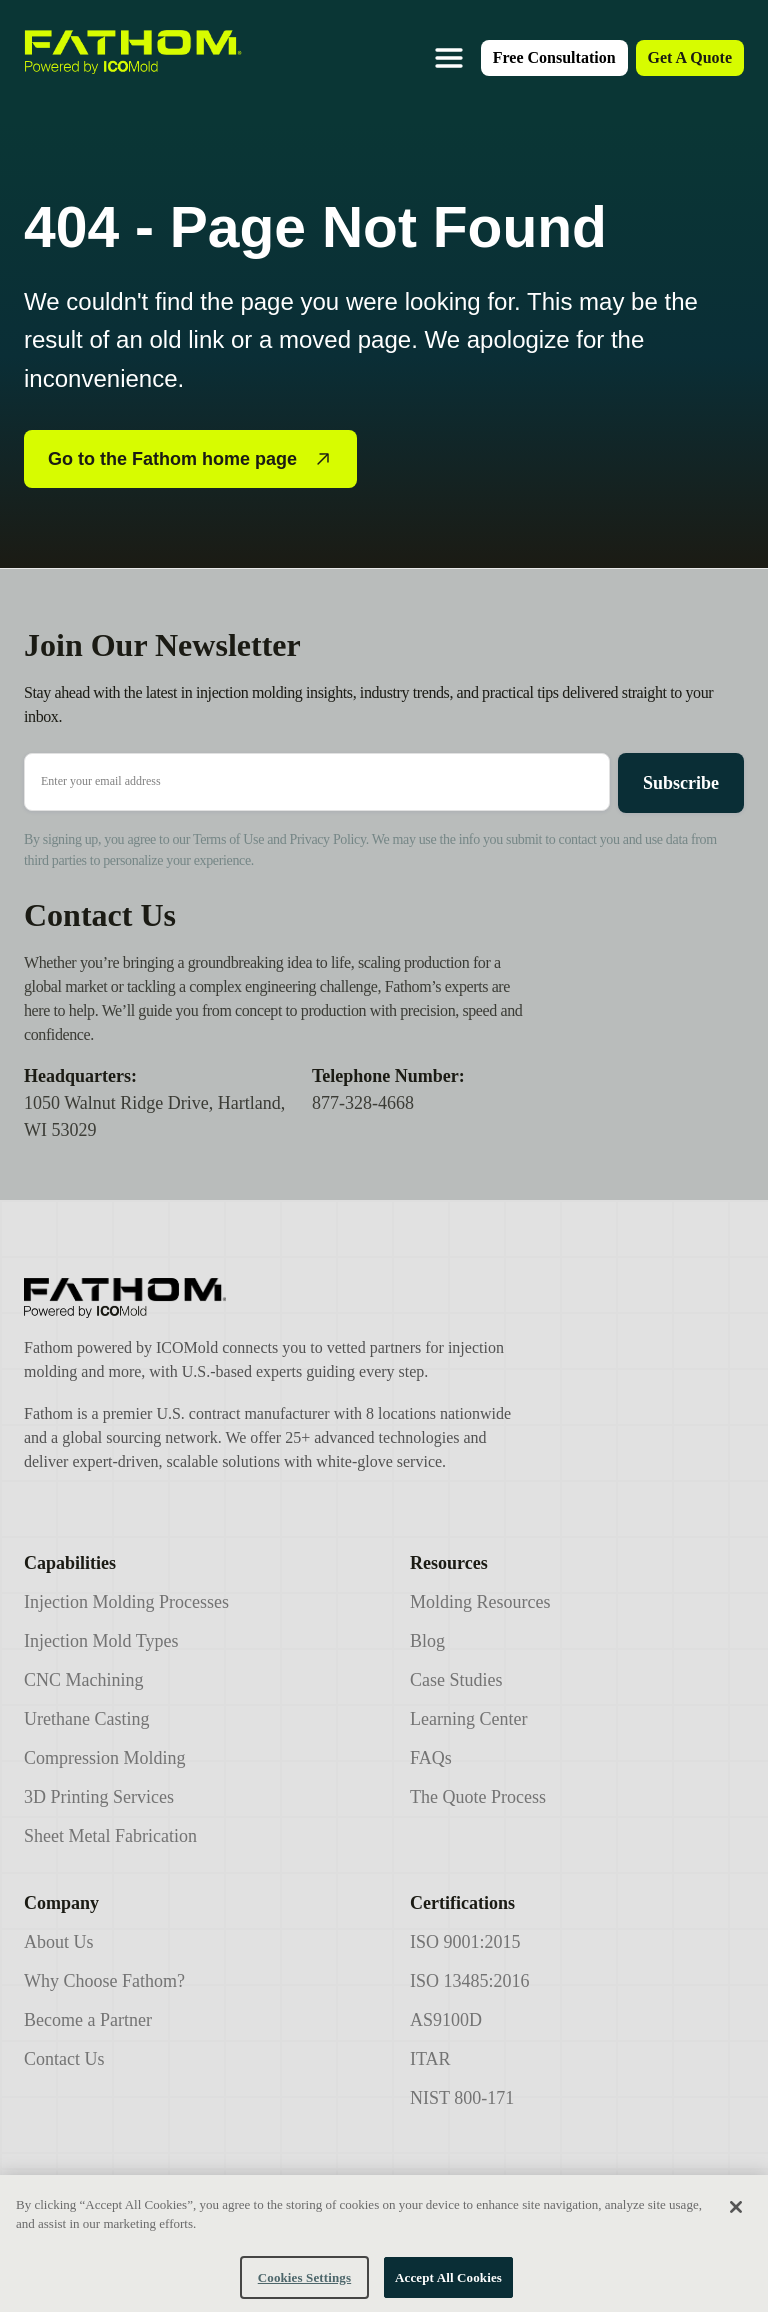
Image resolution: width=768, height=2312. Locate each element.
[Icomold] (271, 1298)
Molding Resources (480, 1602)
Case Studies (456, 1680)
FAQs (431, 1758)
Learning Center (468, 1719)
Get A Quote (690, 57)
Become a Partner (88, 2020)
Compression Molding (105, 1758)
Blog (427, 1641)
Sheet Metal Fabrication (110, 1836)
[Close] (736, 2218)
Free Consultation (554, 57)
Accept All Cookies (448, 2289)
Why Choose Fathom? (104, 1981)
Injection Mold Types (101, 1641)
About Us (59, 1942)
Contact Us (64, 2059)
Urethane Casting (86, 1719)
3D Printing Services (99, 1797)
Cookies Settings (304, 2289)
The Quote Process (478, 1797)
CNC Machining (84, 1680)
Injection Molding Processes (126, 1602)
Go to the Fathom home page (190, 459)
